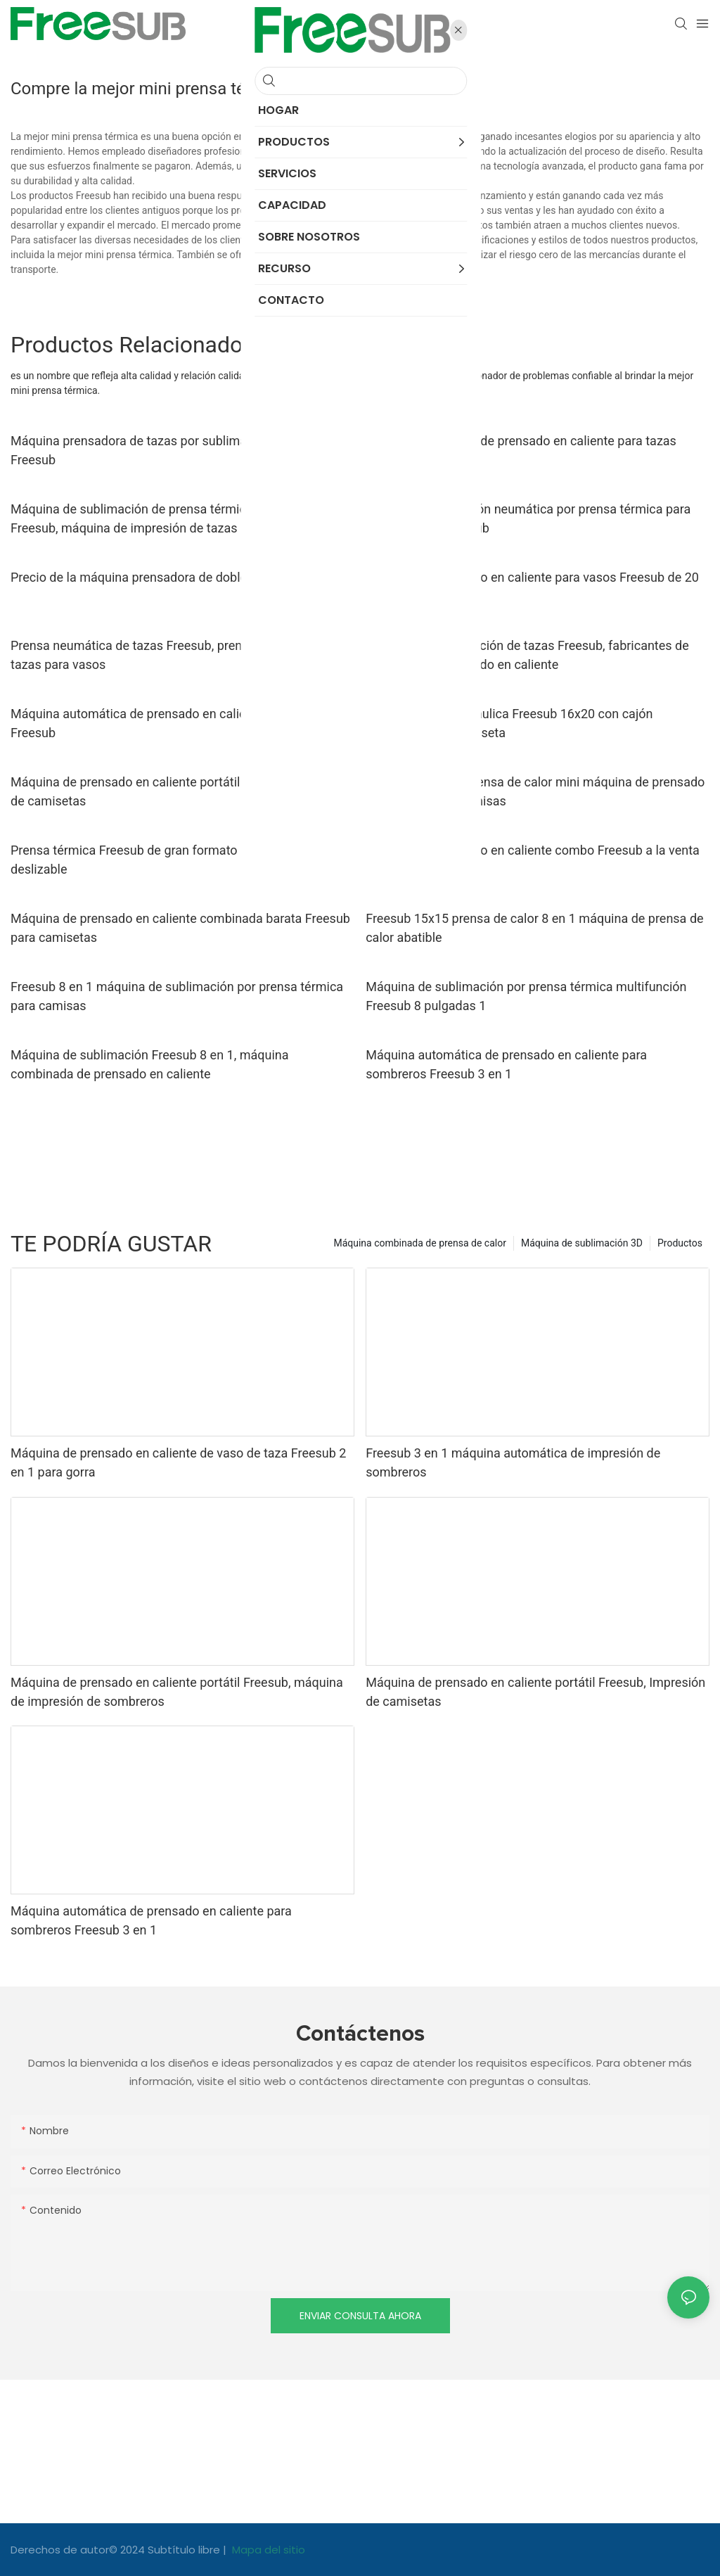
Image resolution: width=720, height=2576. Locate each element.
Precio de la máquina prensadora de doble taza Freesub (167, 577)
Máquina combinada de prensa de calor (419, 1243)
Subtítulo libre (185, 2549)
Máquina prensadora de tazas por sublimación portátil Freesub (162, 450)
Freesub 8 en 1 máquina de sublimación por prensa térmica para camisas (177, 996)
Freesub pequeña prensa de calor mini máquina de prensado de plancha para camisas (535, 791)
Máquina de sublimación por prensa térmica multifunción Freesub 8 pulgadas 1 (526, 996)
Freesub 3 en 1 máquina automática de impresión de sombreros (513, 1462)
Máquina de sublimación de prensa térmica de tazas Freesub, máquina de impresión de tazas (157, 518)
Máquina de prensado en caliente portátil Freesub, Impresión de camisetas (180, 791)
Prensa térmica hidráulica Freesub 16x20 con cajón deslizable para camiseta (509, 723)
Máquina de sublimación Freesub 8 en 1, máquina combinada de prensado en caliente (150, 1064)
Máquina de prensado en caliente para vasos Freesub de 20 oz (532, 587)
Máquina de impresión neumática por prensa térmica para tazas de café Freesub (528, 518)
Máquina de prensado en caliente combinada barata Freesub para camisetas (180, 928)
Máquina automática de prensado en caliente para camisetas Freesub (182, 723)
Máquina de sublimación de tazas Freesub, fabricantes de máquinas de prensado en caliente (527, 655)
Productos (679, 1243)
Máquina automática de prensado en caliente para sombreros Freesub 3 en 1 (506, 1064)
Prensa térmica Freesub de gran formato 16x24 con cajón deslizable (172, 859)
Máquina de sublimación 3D (582, 1243)
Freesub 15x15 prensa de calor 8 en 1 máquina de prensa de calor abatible (534, 928)
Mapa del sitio (267, 2549)
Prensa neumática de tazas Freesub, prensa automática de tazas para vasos (175, 655)
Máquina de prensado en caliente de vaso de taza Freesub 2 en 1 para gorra (178, 1462)
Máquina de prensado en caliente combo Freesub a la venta (533, 850)
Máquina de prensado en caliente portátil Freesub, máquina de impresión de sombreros (177, 1692)
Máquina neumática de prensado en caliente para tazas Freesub (521, 450)
